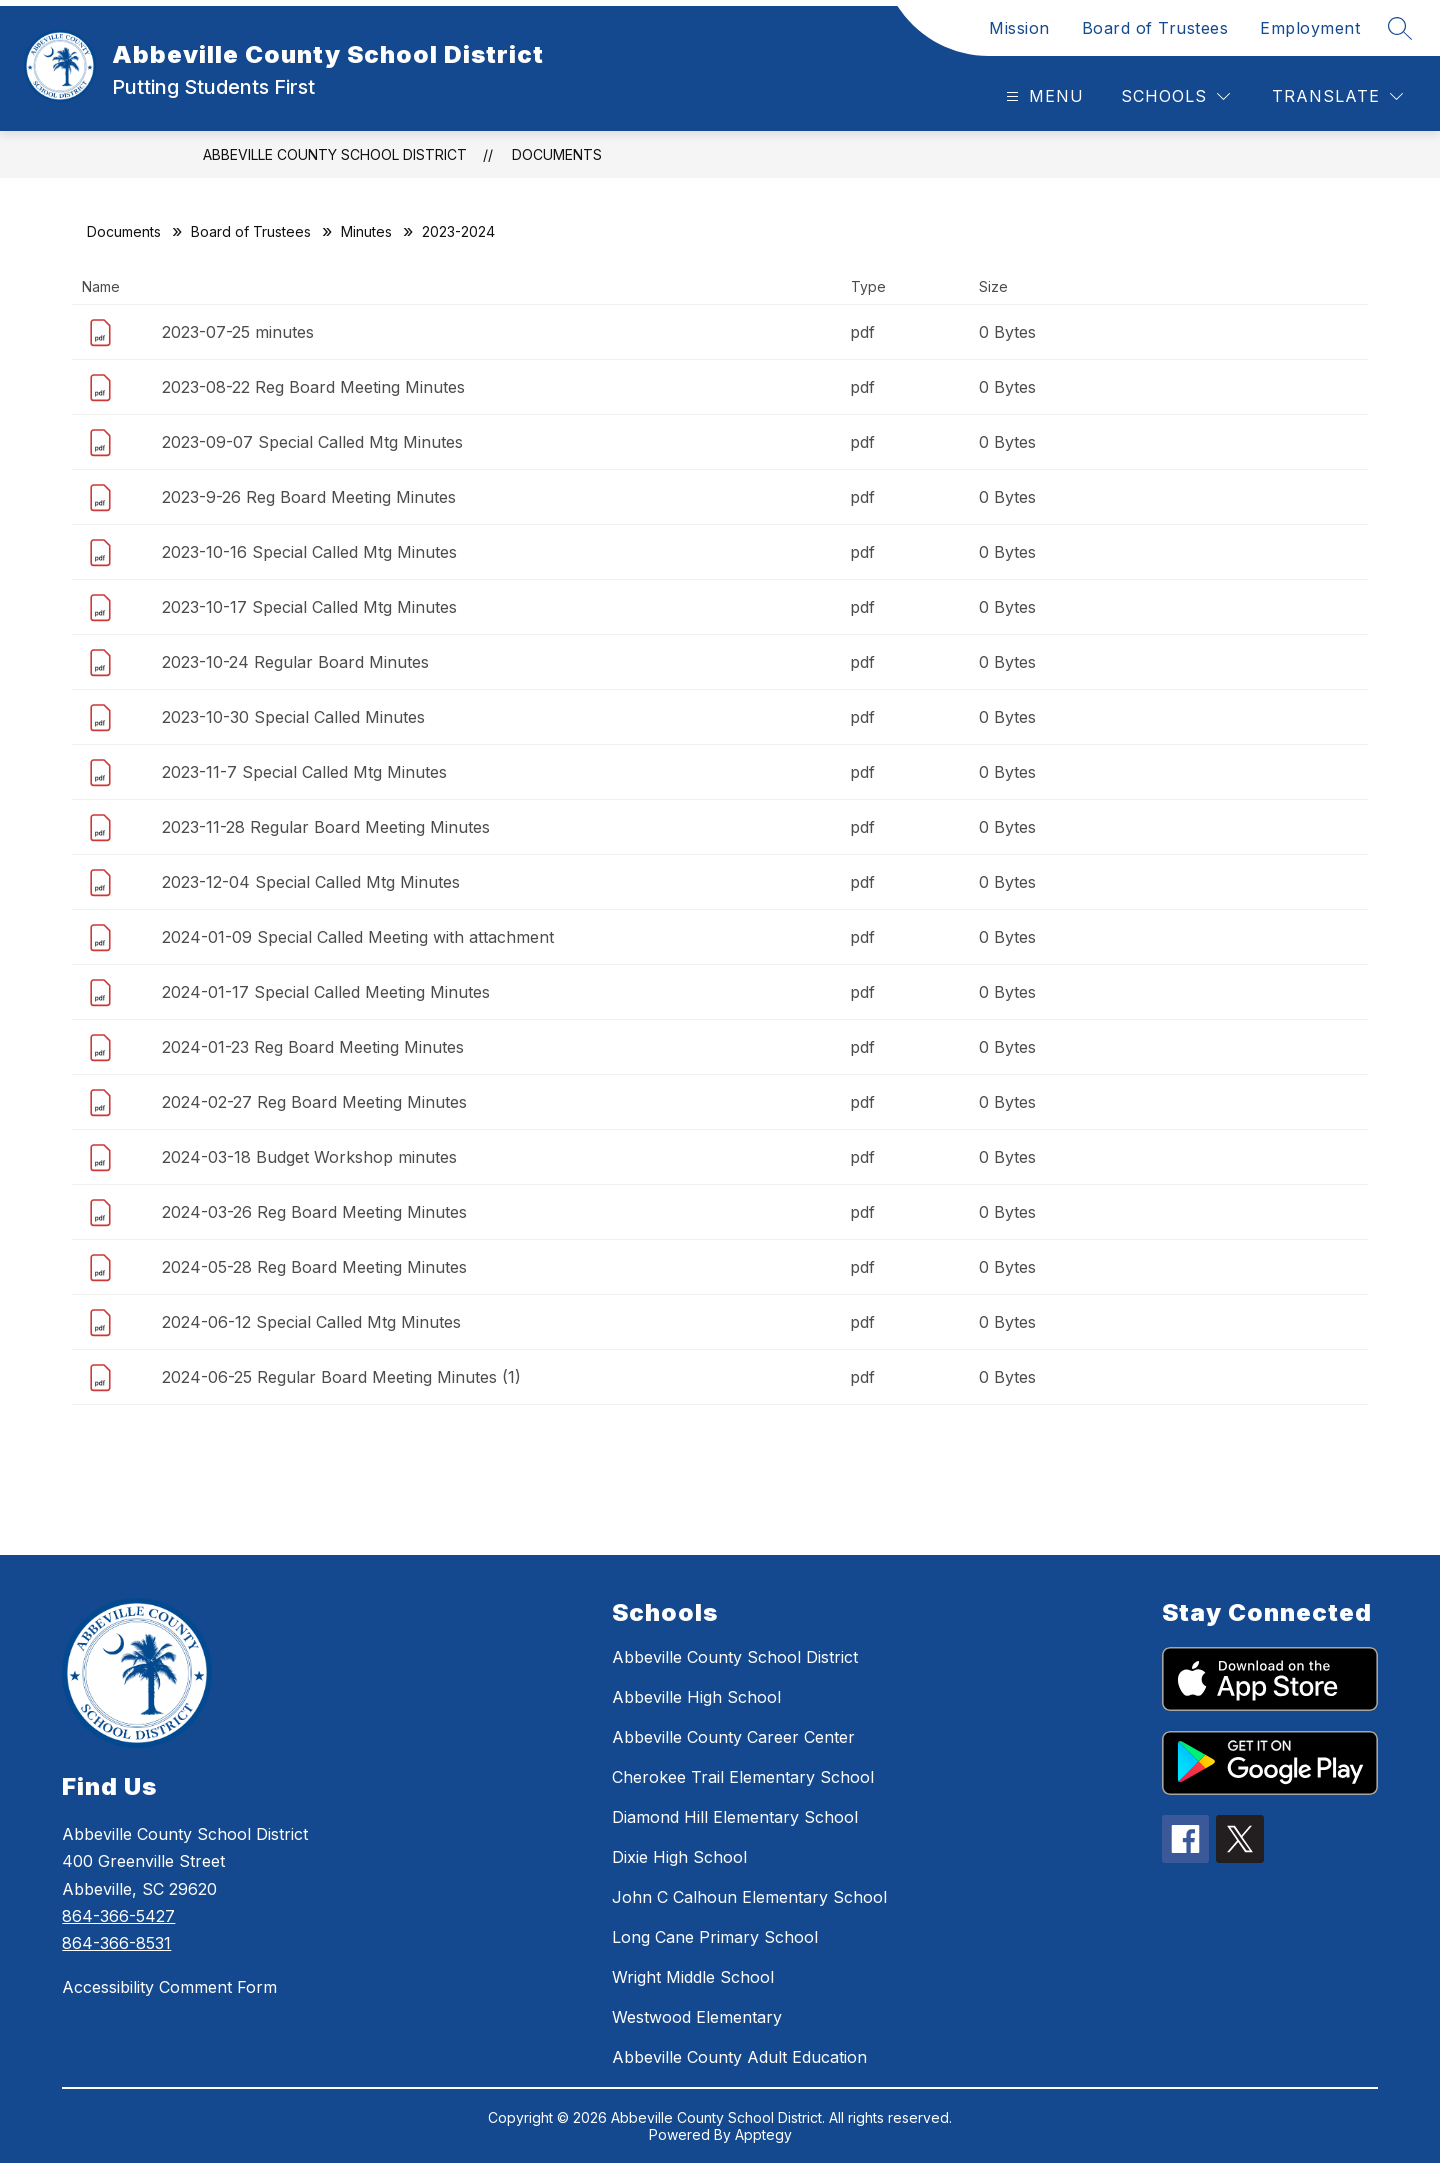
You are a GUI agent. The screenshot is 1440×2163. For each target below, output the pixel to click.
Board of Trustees (1155, 28)
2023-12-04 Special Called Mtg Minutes (311, 882)
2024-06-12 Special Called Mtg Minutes (311, 1322)
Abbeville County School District (335, 154)
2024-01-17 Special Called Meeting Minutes (326, 992)
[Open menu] (1042, 96)
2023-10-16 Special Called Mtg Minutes (309, 552)
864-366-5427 (118, 1916)
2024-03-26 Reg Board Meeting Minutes (314, 1212)
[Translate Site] (1337, 96)
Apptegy (763, 2134)
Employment (1310, 28)
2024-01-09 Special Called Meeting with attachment (358, 937)
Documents (557, 154)
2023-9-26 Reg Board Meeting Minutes (309, 497)
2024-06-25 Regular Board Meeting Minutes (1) (341, 1377)
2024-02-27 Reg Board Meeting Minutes (314, 1102)
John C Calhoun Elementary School (749, 1897)
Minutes (366, 231)
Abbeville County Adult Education (739, 2057)
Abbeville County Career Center (733, 1737)
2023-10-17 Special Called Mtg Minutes (309, 607)
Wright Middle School (693, 1977)
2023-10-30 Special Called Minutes (293, 717)
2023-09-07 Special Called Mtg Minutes (312, 442)
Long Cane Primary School (715, 1937)
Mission (1019, 28)
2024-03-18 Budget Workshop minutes (309, 1157)
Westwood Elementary (697, 2017)
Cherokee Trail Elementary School (743, 1777)
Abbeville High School (696, 1697)
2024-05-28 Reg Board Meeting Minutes (314, 1267)
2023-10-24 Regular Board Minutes (295, 662)
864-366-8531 (116, 1943)
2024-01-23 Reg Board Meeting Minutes (313, 1047)
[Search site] (1400, 28)
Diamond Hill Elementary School (735, 1817)
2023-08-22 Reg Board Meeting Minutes (313, 387)
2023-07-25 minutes (238, 332)
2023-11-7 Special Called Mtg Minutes (304, 772)
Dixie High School (679, 1857)
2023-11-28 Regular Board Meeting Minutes (326, 827)
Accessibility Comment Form (169, 1987)
